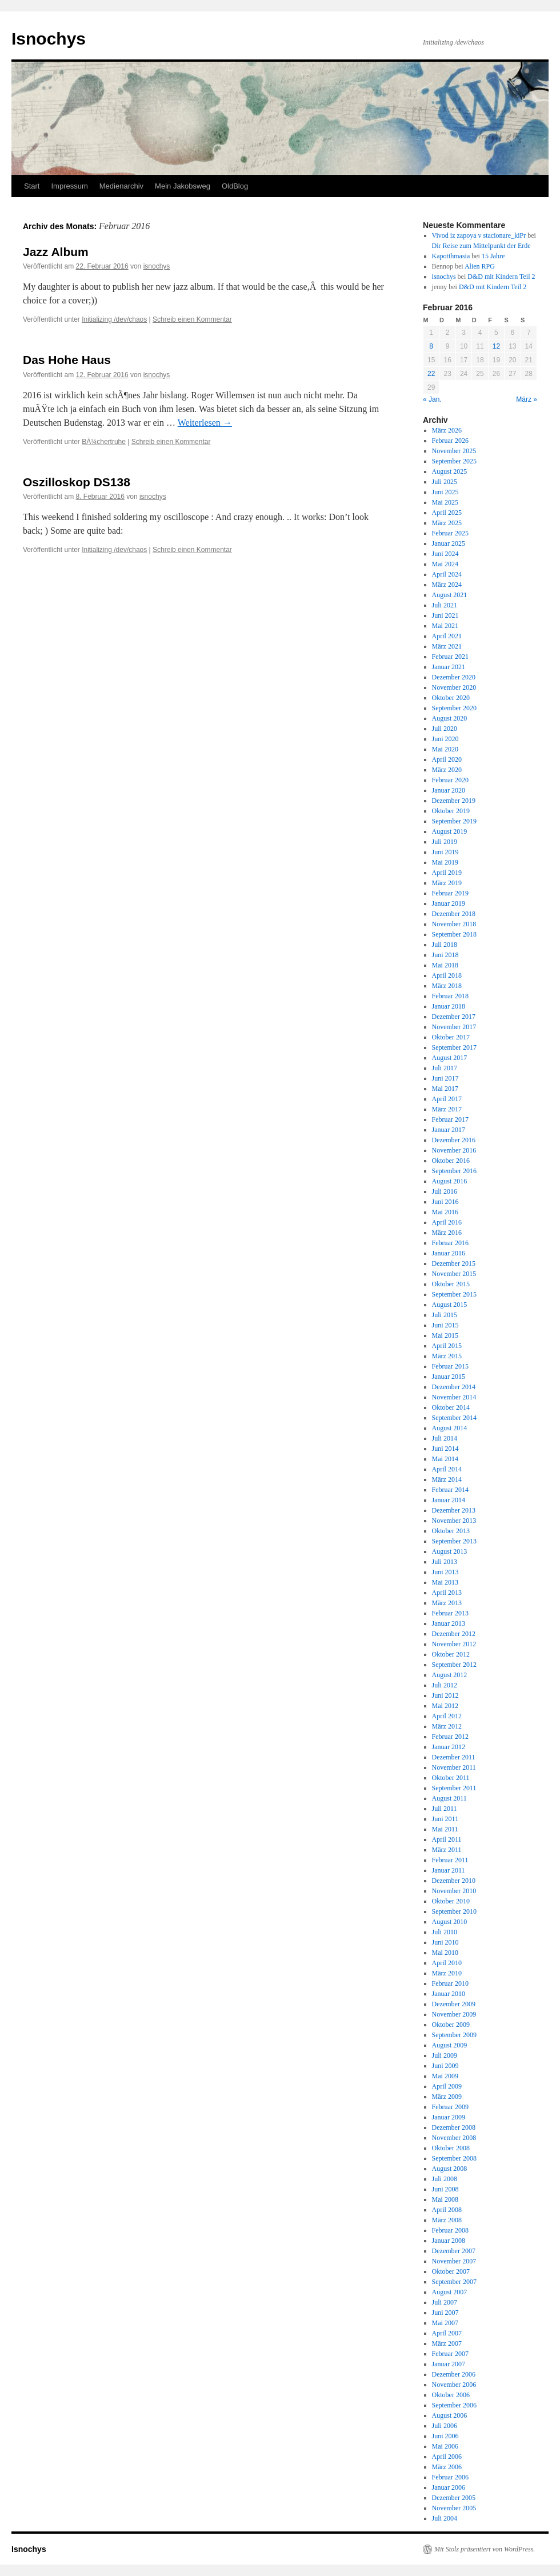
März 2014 (447, 1479)
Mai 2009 (445, 2076)
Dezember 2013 (453, 1510)
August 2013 (449, 1551)
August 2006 (449, 2415)
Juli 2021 (444, 605)
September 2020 (454, 708)
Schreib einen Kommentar (192, 319)
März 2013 (447, 1603)
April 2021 (447, 636)
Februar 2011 (450, 1860)
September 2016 (454, 1171)
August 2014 (449, 1428)
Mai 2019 (445, 862)
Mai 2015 (445, 1335)
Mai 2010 (445, 1953)
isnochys (156, 266)
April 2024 (447, 574)
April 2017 (447, 1099)
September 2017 (454, 1047)
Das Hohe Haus (67, 359)
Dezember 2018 (453, 914)
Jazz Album (56, 251)
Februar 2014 (450, 1490)
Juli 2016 (444, 1191)
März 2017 (447, 1109)
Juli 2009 (444, 2055)
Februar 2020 (450, 780)
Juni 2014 (445, 1449)
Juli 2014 (444, 1438)
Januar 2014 (448, 1500)
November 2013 (454, 1521)
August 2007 (449, 2292)
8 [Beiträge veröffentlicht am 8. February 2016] (431, 346)
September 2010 (454, 1911)
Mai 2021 (445, 626)
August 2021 (449, 595)
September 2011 (454, 1788)
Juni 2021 (445, 615)
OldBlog (235, 186)
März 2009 (447, 2097)
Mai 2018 (445, 965)
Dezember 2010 (453, 1881)
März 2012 (447, 1726)
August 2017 (449, 1058)
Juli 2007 (444, 2302)
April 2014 (447, 1469)
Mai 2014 (445, 1459)
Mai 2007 (445, 2323)
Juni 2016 (445, 1202)
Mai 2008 (445, 2199)
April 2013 (447, 1593)
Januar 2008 (448, 2241)
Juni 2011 (445, 1819)
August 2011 (449, 1798)
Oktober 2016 (451, 1161)
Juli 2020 (444, 729)
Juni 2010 (445, 1942)
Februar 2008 (450, 2230)
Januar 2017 (448, 1130)
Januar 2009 (448, 2117)
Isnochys (48, 38)
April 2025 (447, 513)
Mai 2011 (445, 1829)
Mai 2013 (445, 1582)
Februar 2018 (450, 996)
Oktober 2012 (451, 1654)
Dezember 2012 (453, 1634)
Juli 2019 (444, 842)
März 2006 (447, 2467)
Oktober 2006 (451, 2395)
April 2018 (447, 975)
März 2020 (447, 770)
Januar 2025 (448, 543)
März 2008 (447, 2220)
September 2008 (454, 2158)
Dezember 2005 (453, 2498)
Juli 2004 (444, 2518)
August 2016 (449, 1181)
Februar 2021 (450, 657)
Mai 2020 (445, 749)
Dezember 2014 (453, 1387)
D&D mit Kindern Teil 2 (501, 277)
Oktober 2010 (451, 1901)
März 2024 (447, 585)
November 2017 (454, 1027)
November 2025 (454, 451)
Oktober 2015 (451, 1284)
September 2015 (454, 1294)
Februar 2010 (450, 1983)
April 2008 (447, 2210)
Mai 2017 (445, 1089)
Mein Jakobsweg (182, 186)
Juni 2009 (445, 2066)
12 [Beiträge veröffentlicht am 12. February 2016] (496, 346)
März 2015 (447, 1356)
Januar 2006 (448, 2487)
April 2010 (447, 1963)
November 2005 (454, 2508)
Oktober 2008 (451, 2148)
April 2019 (447, 873)
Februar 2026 (450, 441)
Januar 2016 (448, 1253)
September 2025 (454, 461)
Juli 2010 (444, 1932)
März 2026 (447, 430)
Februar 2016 (450, 1243)
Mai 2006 (445, 2446)
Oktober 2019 (451, 811)
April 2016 (447, 1222)
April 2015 (447, 1346)
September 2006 (454, 2405)
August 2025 (449, 471)
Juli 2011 (444, 1809)
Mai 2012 (445, 1706)
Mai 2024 (445, 564)
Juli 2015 (444, 1315)
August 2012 (449, 1675)
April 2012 (447, 1716)
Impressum (69, 186)
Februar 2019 (450, 893)
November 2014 (454, 1397)
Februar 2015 (450, 1366)
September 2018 (454, 934)
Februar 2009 (450, 2107)
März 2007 (447, 2343)
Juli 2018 (444, 945)
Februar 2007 (450, 2354)
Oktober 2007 (451, 2271)
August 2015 (449, 1305)
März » (526, 399)
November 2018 (454, 924)
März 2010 (447, 1973)
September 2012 (454, 1665)
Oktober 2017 (451, 1037)
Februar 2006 (450, 2477)
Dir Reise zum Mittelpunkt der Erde (481, 246)
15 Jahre (493, 256)
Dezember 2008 (453, 2127)
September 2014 (454, 1418)
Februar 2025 (450, 533)
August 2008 (449, 2169)
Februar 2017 (450, 1119)
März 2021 (447, 646)
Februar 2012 (450, 1737)
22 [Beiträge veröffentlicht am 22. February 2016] (431, 374)
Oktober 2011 (451, 1778)
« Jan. (432, 399)
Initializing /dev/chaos (114, 319)
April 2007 (447, 2333)
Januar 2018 (448, 1006)
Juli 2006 (444, 2426)
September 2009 (454, 2035)
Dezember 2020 (453, 677)
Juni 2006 (445, 2436)
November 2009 (454, 2014)
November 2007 (454, 2261)
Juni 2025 (445, 492)
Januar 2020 (448, 790)
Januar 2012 (448, 1747)
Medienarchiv (121, 186)
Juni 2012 (445, 1695)
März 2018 (447, 986)
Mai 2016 (445, 1212)
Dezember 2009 (453, 2004)
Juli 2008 (444, 2179)
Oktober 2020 (451, 698)
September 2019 (454, 821)
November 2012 (454, 1644)
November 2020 (454, 687)
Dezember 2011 (453, 1757)
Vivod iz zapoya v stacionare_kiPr (479, 235)
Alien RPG (480, 266)
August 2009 (449, 2045)
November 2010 (454, 1891)
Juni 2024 (445, 554)
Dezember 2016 (453, 1140)
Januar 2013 (448, 1623)
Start (31, 186)
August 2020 (449, 718)
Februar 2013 (450, 1613)
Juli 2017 (444, 1068)
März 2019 (447, 883)
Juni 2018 (445, 955)
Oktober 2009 (451, 2025)
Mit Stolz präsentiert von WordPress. (484, 2549)
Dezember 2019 (453, 801)
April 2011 (447, 1839)
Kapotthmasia (451, 256)
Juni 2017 (445, 1078)
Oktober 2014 (451, 1407)
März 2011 (447, 1850)
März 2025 (447, 523)
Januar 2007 (448, 2364)
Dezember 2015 (453, 1263)
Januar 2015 (448, 1377)
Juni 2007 (445, 2313)
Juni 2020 (445, 739)
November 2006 (454, 2385)
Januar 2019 (448, 903)
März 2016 (447, 1233)
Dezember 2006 (453, 2374)
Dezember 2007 (453, 2251)
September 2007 (454, 2282)
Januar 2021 (448, 667)
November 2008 (454, 2138)
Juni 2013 (445, 1572)
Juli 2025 (444, 482)
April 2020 (447, 759)
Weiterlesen (205, 422)
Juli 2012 (444, 1685)
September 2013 (454, 1541)
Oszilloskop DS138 (76, 482)
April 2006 (447, 2457)
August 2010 (449, 1922)
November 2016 (454, 1150)
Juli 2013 (444, 1562)
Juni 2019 (445, 852)
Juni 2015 (445, 1325)
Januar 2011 (448, 1870)
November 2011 (454, 1767)
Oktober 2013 (451, 1531)
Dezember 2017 (453, 1017)
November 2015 (454, 1274)
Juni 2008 (445, 2189)
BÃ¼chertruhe (104, 442)
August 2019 (449, 831)
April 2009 (447, 2086)
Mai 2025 (445, 502)
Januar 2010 (448, 1994)
